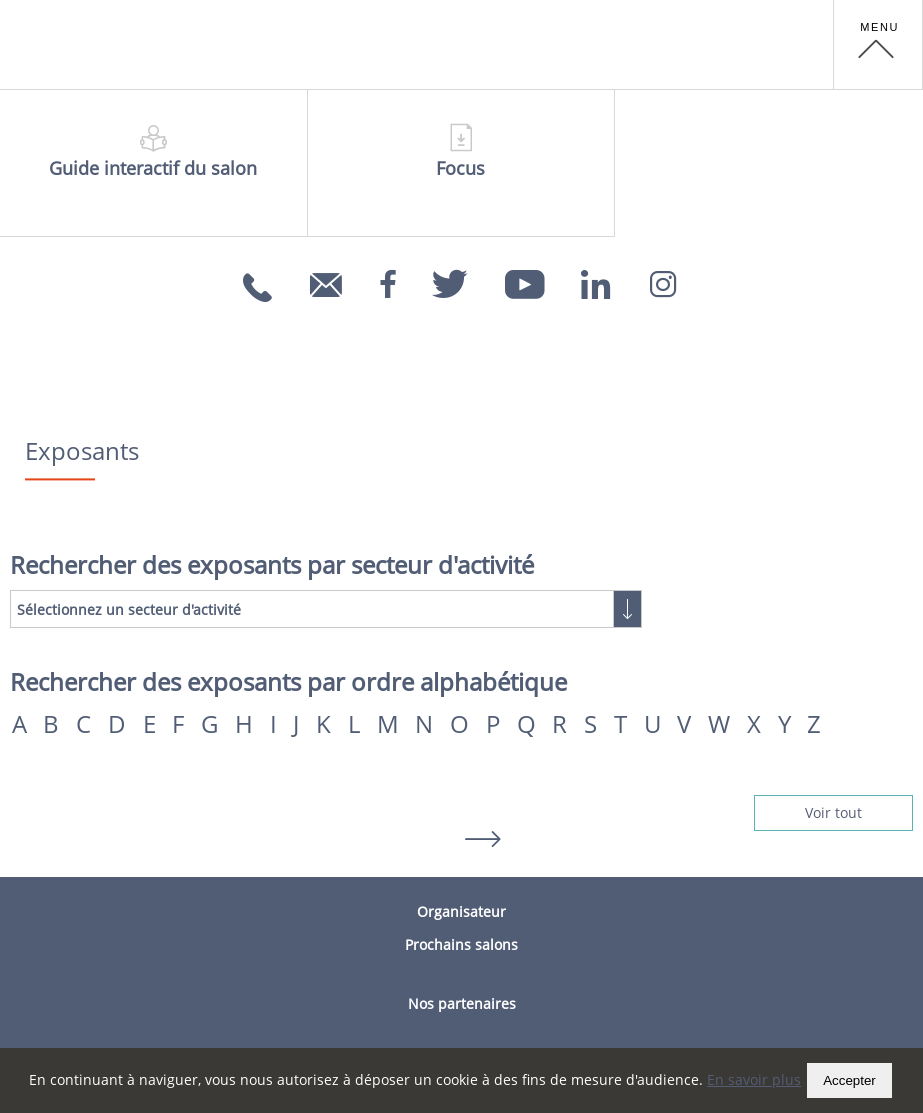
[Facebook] (388, 278)
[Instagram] (663, 278)
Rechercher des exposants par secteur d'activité (272, 565)
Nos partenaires (462, 1003)
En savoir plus (754, 1079)
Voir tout (833, 812)
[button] (878, 45)
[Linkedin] (596, 278)
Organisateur (461, 911)
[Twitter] (450, 278)
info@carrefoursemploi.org (328, 298)
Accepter (849, 1080)
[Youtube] (525, 278)
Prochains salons (461, 944)
